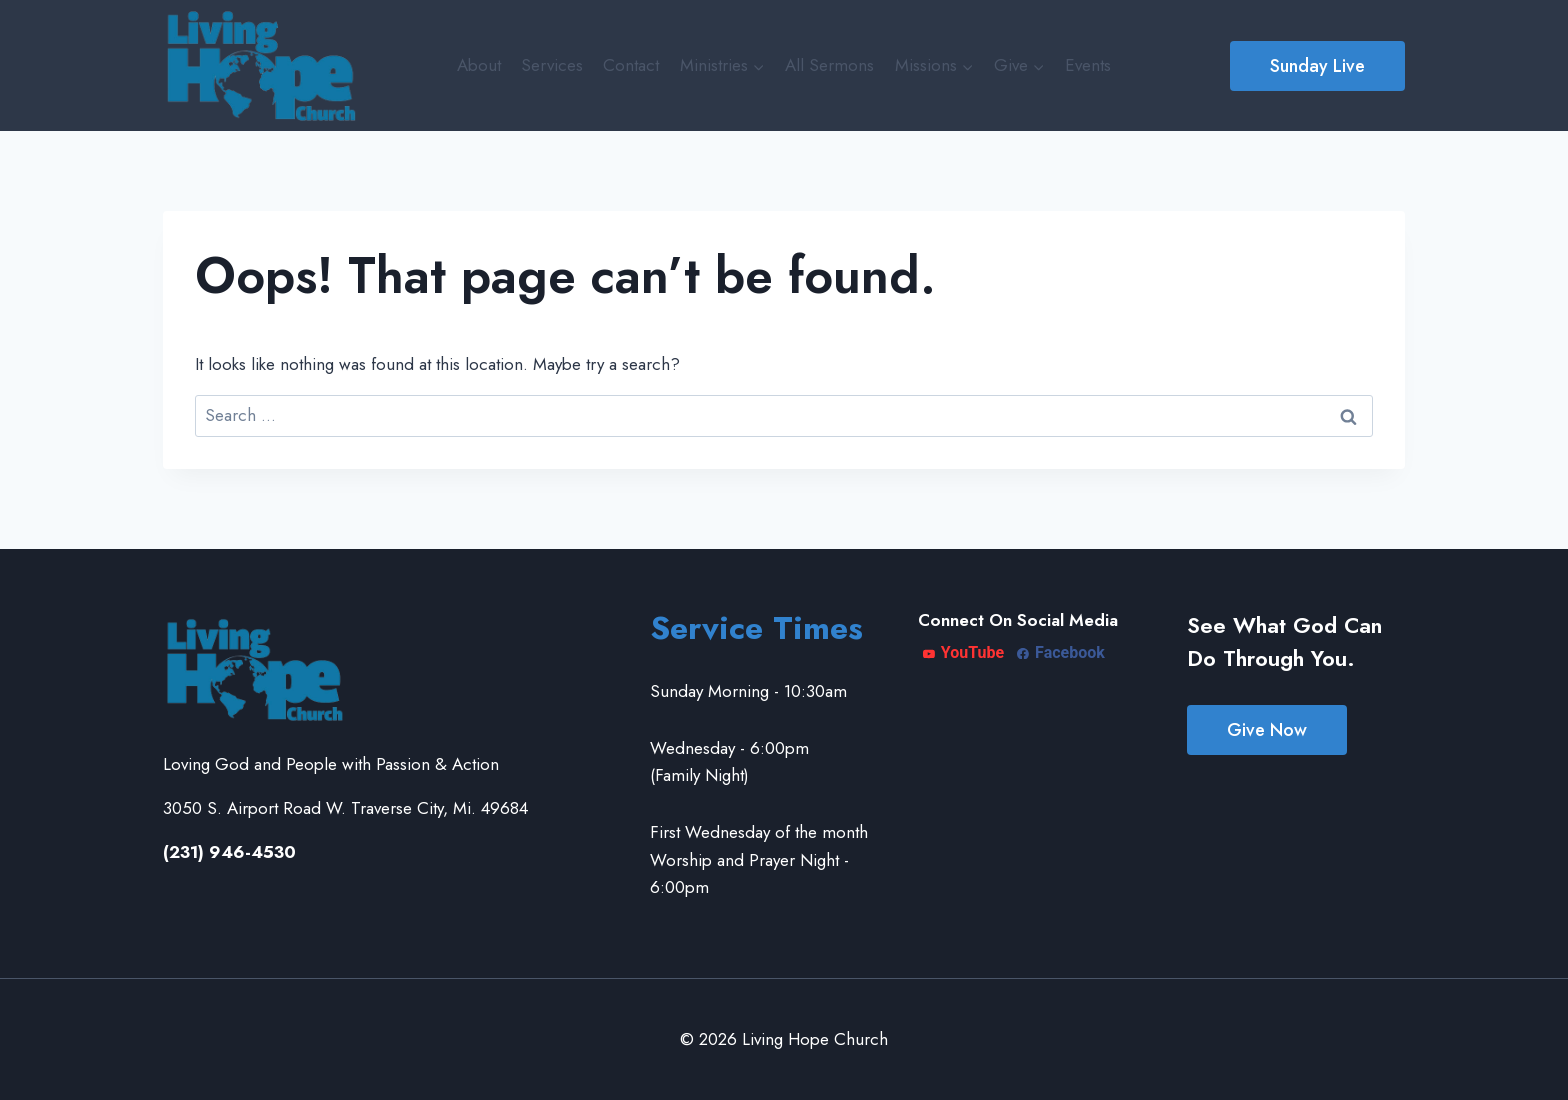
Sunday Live (1317, 66)
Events (1088, 65)
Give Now (1267, 730)
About (479, 65)
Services (552, 65)
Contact (631, 65)
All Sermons (829, 65)
